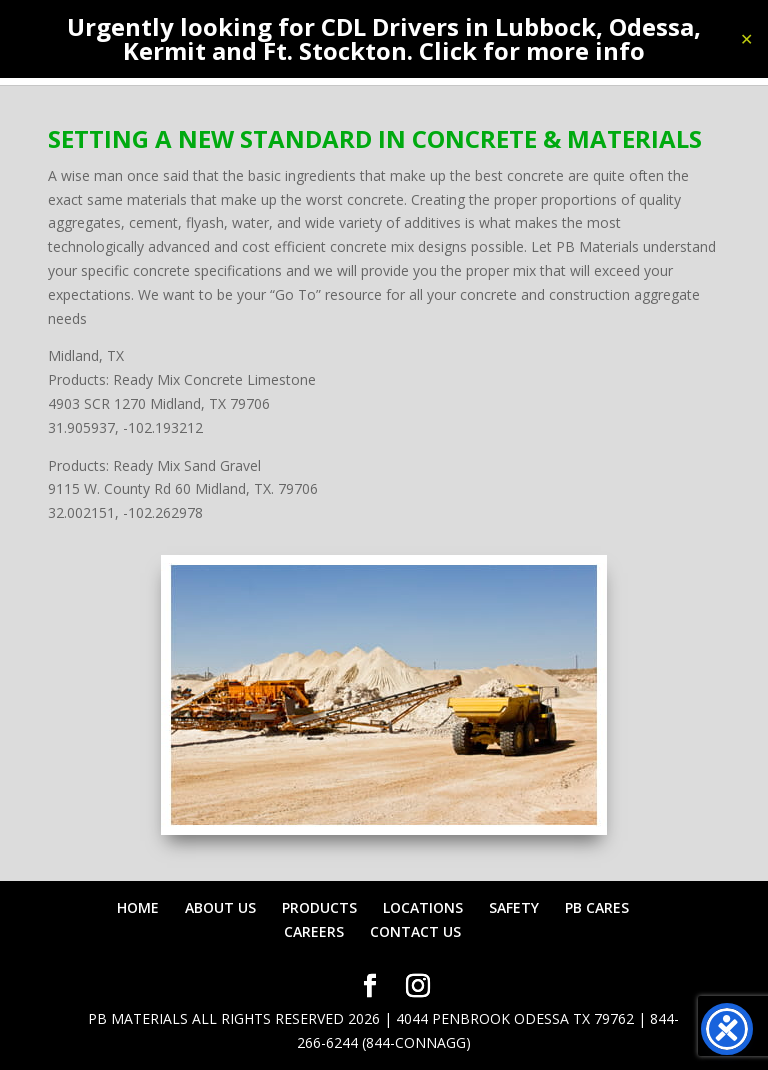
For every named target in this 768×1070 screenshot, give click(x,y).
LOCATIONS (423, 907)
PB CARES (597, 907)
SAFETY (514, 907)
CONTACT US (415, 931)
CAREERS (314, 931)
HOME (138, 907)
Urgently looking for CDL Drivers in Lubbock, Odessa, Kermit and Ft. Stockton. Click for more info (384, 38)
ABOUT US (220, 907)
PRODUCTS (319, 907)
